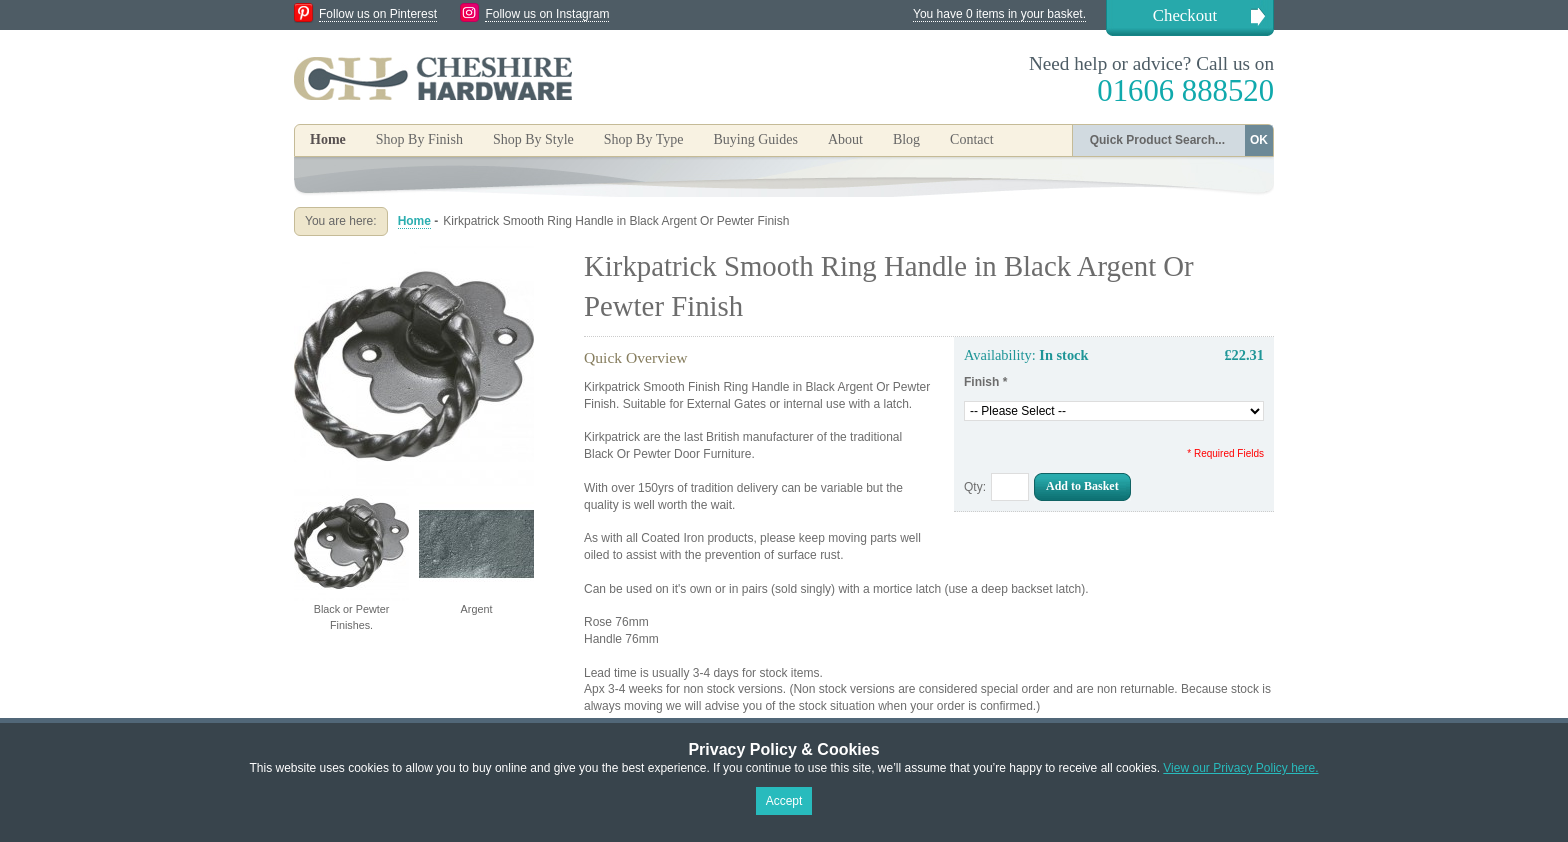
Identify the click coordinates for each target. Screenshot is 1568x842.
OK (1259, 140)
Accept (784, 801)
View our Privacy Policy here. (1240, 768)
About (845, 139)
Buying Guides (755, 139)
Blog (906, 139)
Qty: (975, 487)
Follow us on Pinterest (378, 14)
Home (328, 139)
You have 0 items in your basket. (999, 14)
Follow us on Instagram (547, 14)
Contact (972, 139)
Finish (985, 382)
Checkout (1185, 15)
